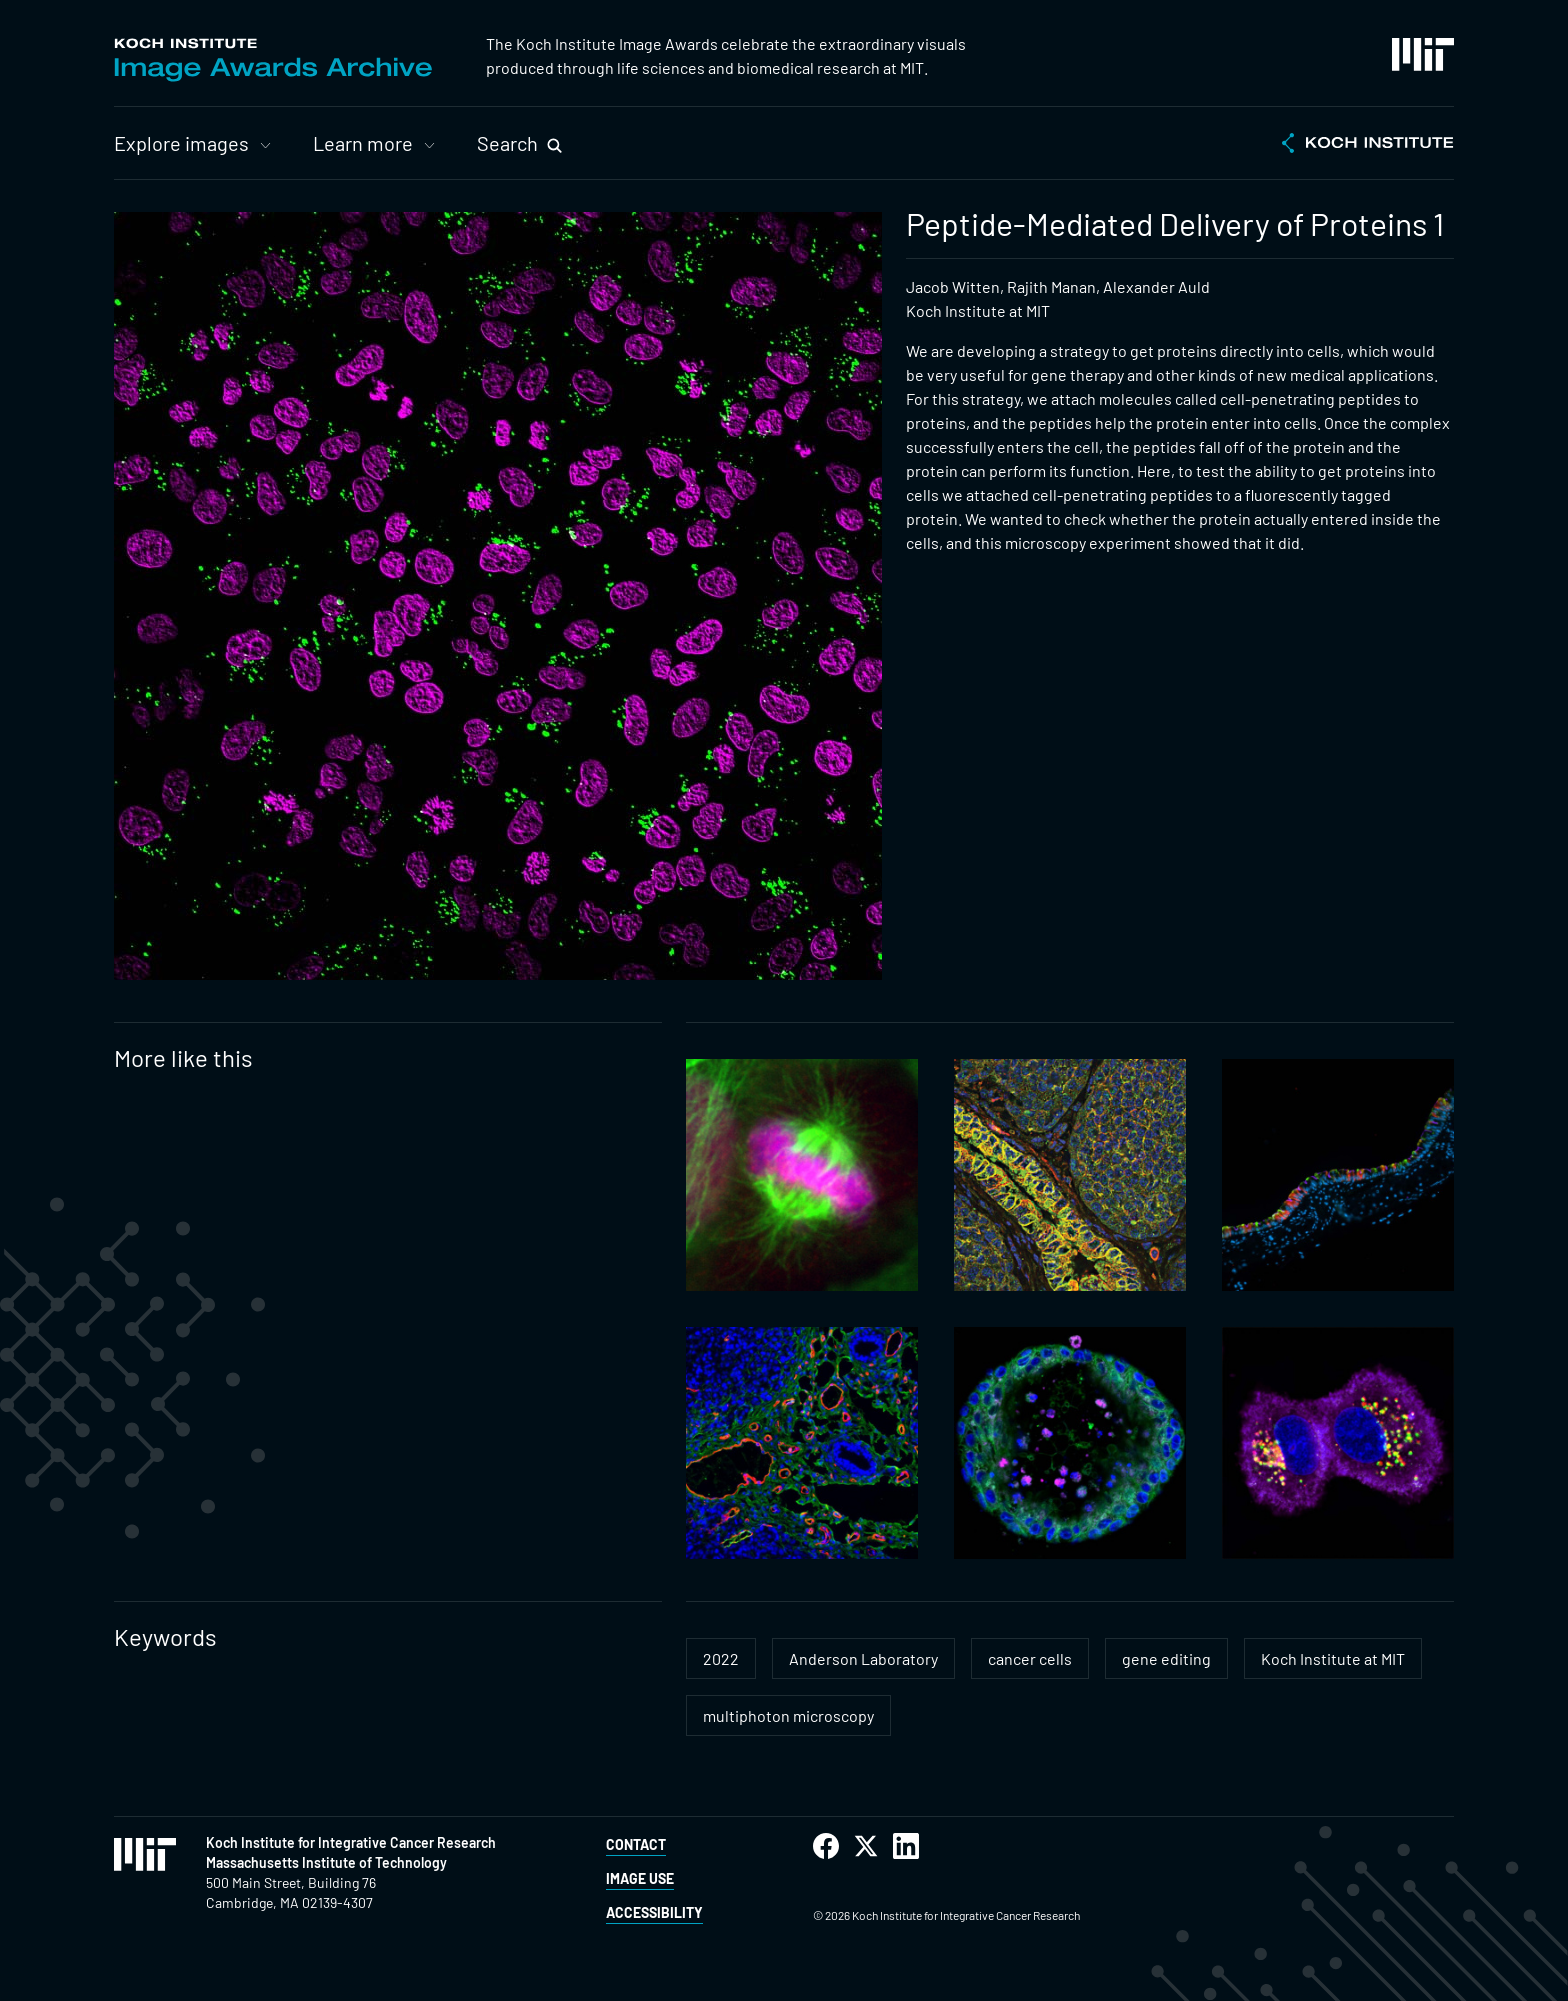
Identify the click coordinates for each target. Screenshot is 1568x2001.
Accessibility (654, 1912)
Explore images (181, 143)
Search (507, 143)
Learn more (363, 143)
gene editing (1166, 1658)
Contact (636, 1844)
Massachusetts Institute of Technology (326, 1862)
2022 (721, 1658)
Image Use (640, 1878)
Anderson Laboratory (863, 1658)
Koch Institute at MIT (1333, 1658)
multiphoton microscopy (788, 1715)
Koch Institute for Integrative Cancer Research (351, 1842)
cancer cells (1030, 1658)
